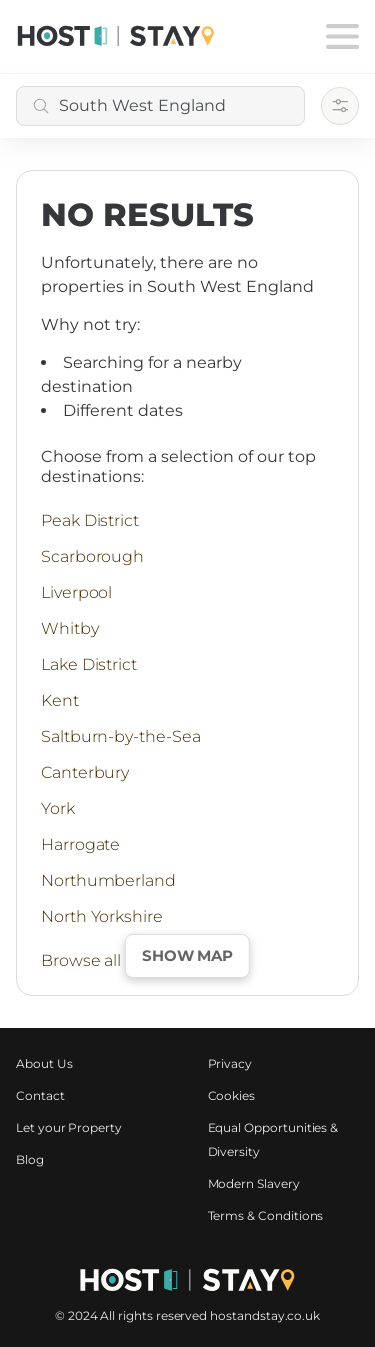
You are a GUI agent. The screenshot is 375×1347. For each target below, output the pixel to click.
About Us (44, 1063)
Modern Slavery (254, 1183)
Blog (30, 1159)
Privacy (230, 1063)
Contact (40, 1095)
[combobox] (160, 106)
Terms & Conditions (266, 1215)
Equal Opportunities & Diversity (273, 1139)
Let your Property (69, 1127)
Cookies (232, 1095)
